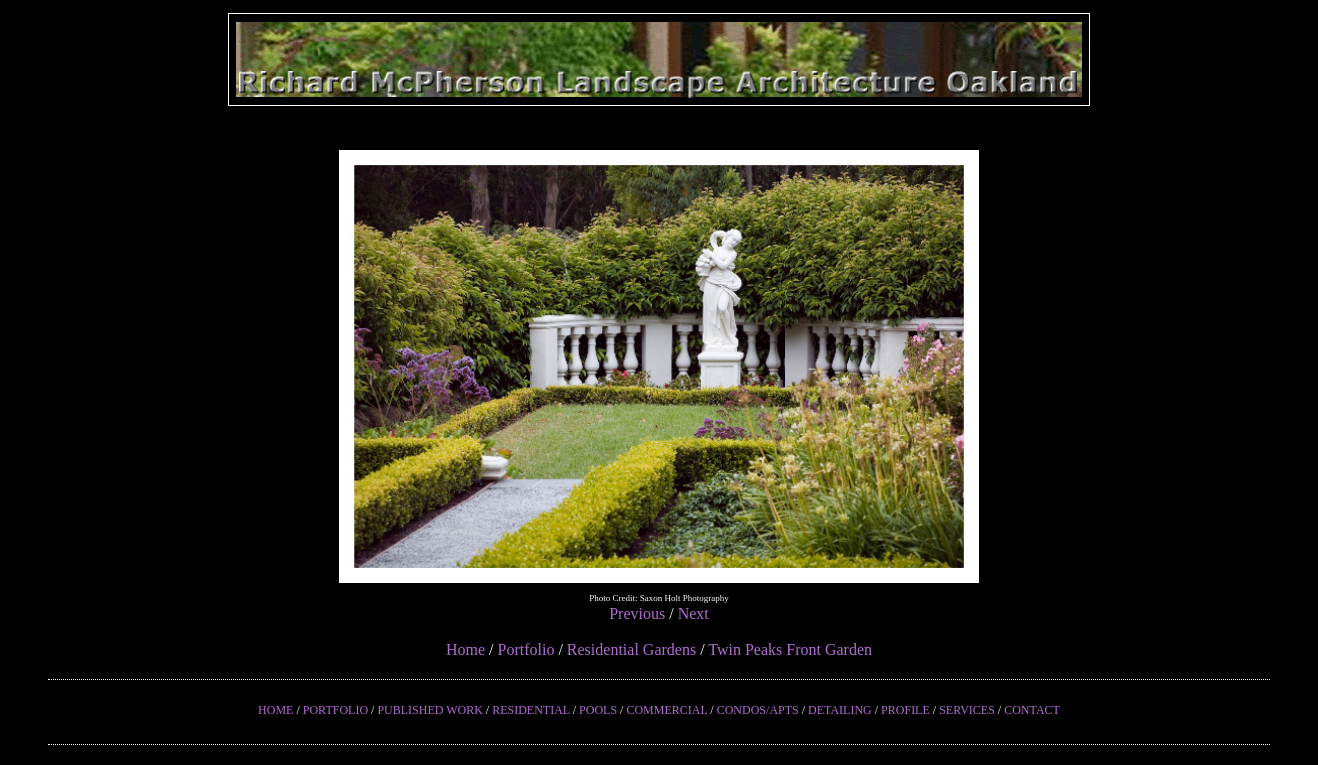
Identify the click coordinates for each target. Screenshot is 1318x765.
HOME (275, 710)
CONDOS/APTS (758, 710)
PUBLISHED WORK (429, 710)
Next (693, 613)
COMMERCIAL (666, 710)
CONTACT (1032, 710)
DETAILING (840, 710)
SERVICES (967, 710)
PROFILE (905, 710)
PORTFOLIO (335, 710)
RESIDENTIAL (531, 710)
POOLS (598, 710)
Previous (637, 613)
